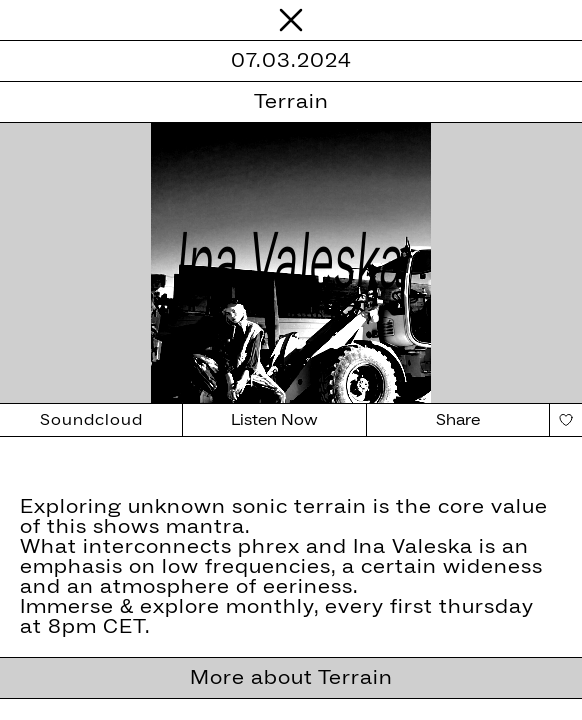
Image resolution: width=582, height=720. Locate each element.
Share (458, 420)
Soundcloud (91, 420)
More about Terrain (291, 678)
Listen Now (274, 420)
